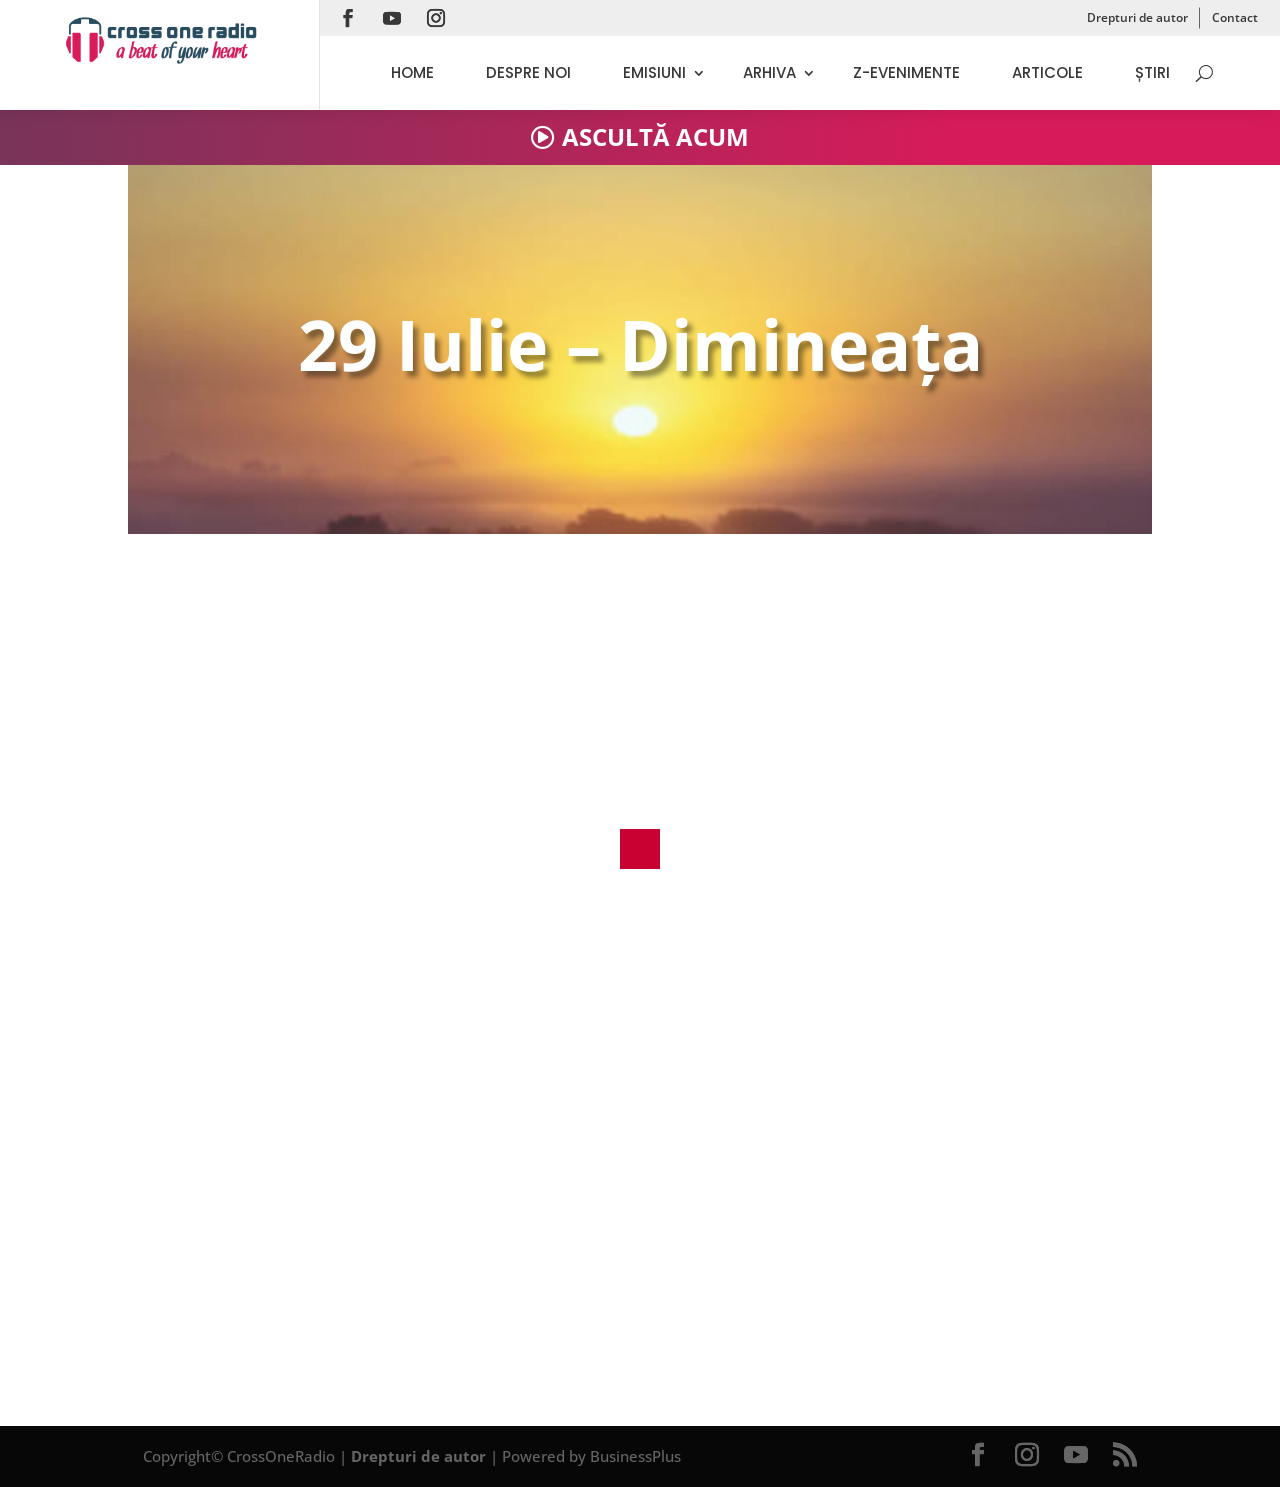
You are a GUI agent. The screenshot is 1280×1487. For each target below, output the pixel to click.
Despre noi (528, 72)
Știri (1152, 72)
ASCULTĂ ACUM (655, 136)
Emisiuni (654, 72)
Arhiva (769, 72)
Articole (1047, 72)
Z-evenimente (906, 72)
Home (412, 72)
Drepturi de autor (1137, 17)
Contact (1235, 17)
